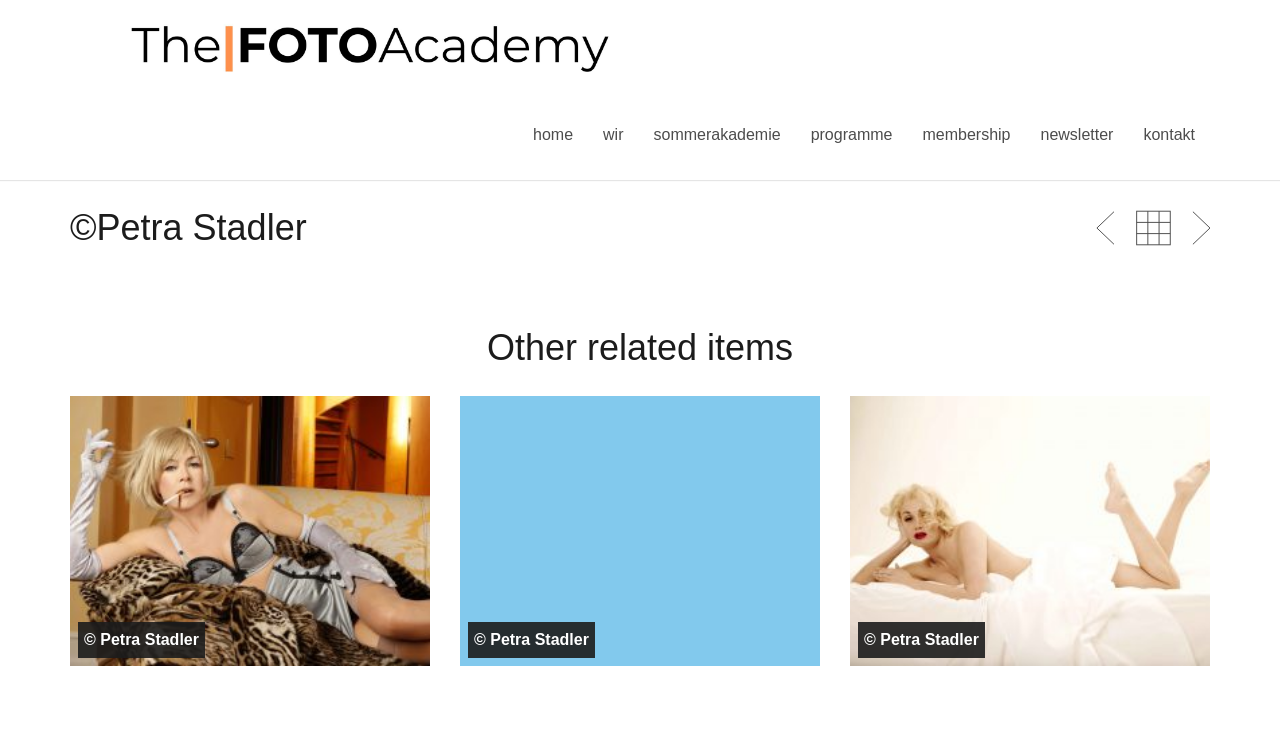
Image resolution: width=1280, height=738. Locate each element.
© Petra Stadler (141, 639)
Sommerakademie (716, 134)
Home (553, 134)
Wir (613, 134)
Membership (966, 134)
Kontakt (1169, 134)
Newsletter (1076, 134)
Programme (852, 134)
